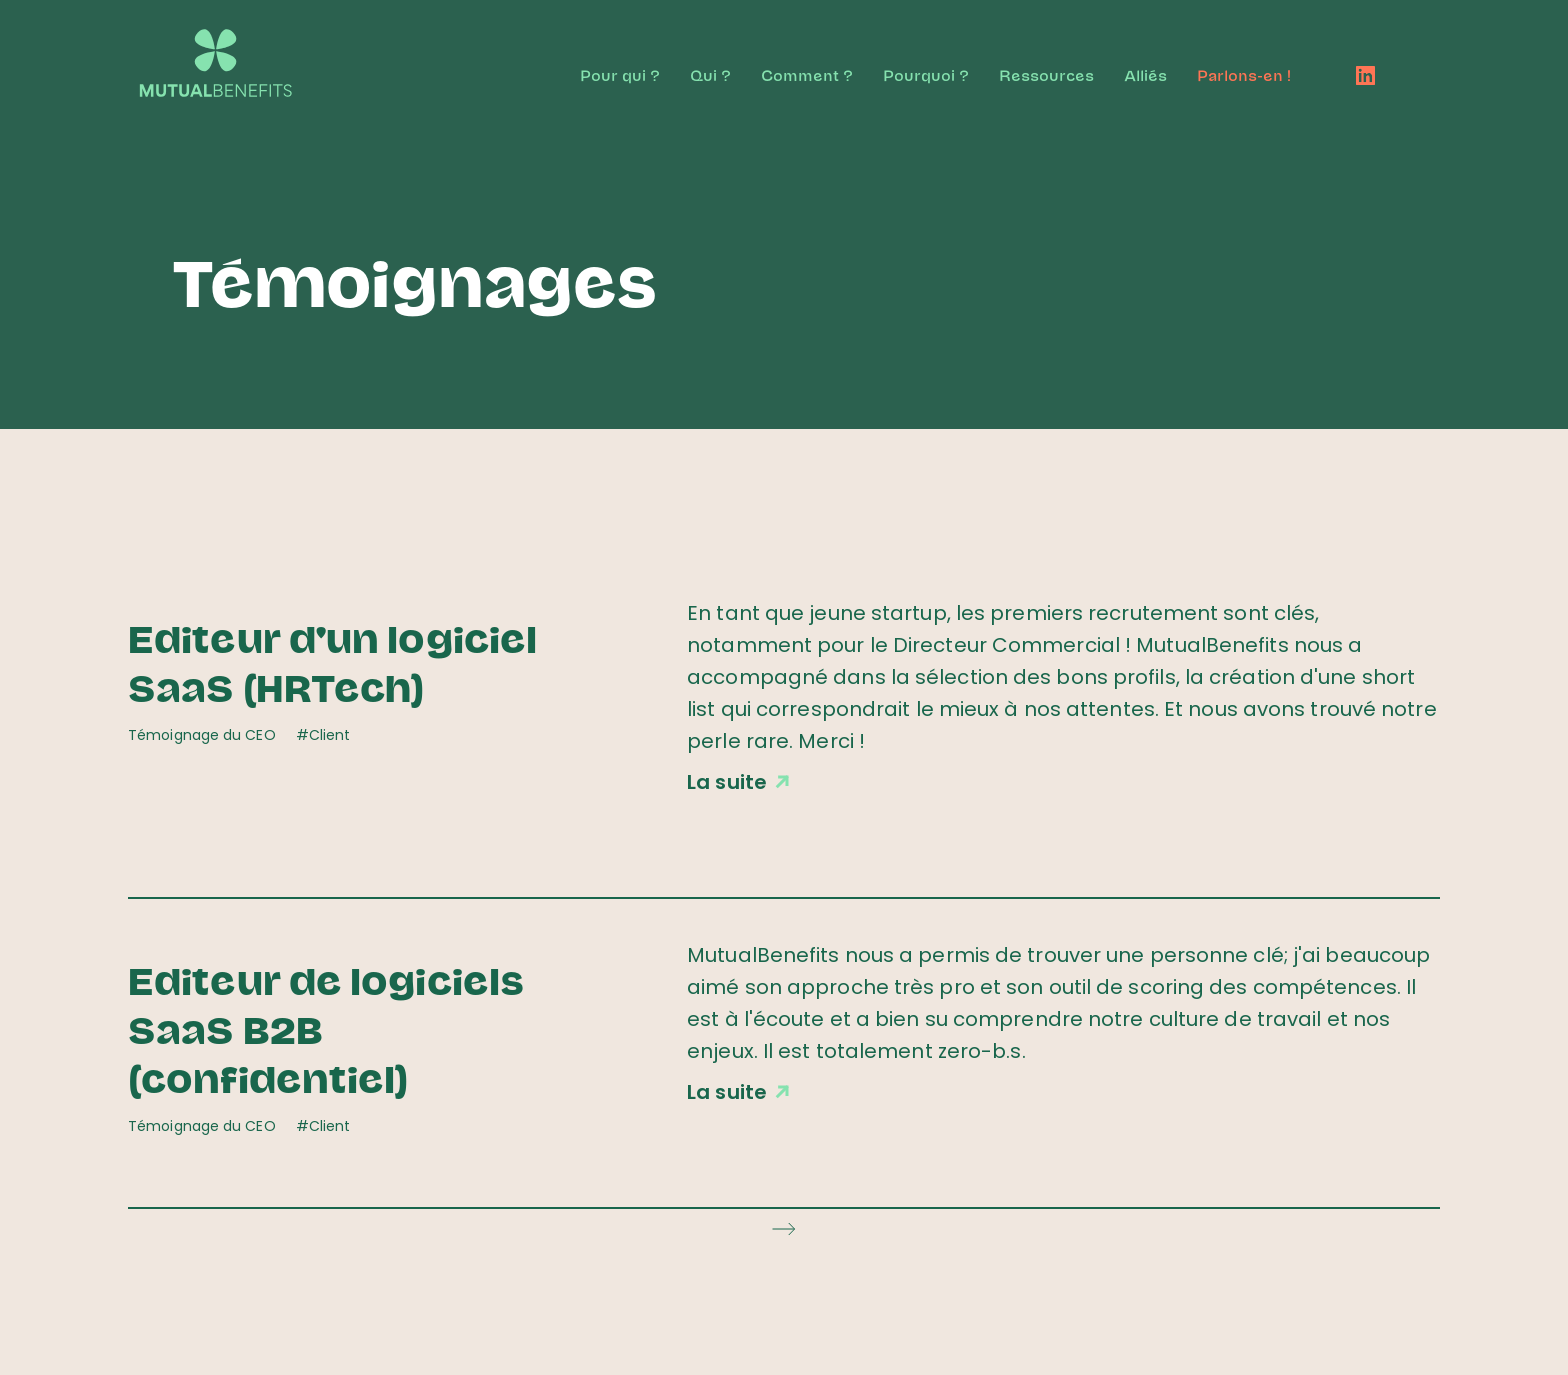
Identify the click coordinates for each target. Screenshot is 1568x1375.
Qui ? (710, 74)
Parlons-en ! (1244, 74)
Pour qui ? (620, 74)
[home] (235, 52)
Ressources (1046, 74)
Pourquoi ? (926, 74)
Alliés (1145, 74)
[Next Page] (784, 1228)
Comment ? (807, 74)
